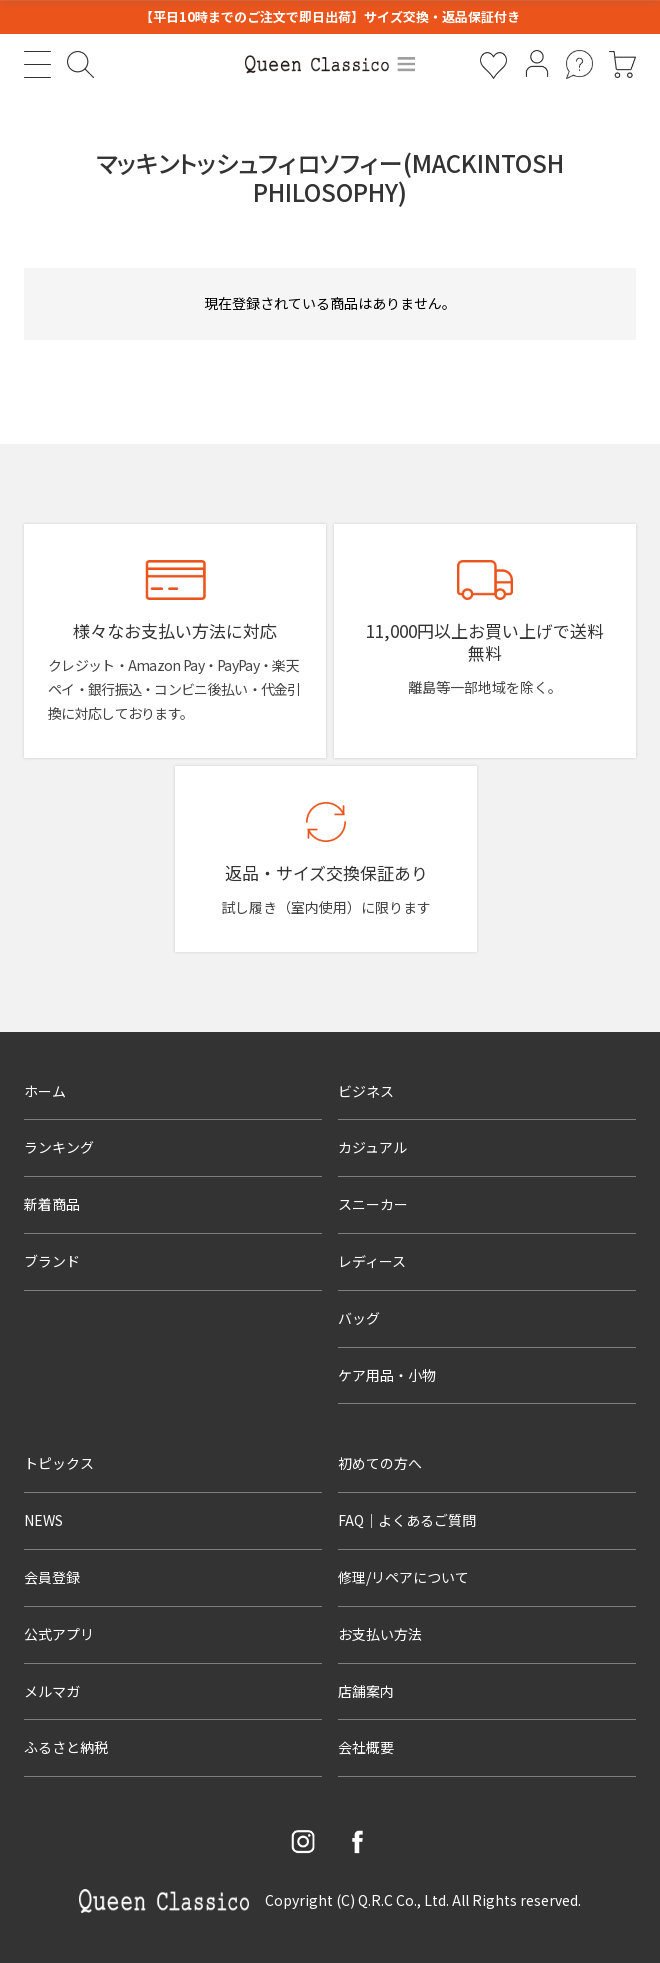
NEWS (43, 1520)
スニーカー (373, 1204)
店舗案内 (366, 1691)
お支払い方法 (380, 1634)
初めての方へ (380, 1463)
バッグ (359, 1318)
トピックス (59, 1463)
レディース (372, 1261)
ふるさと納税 (66, 1747)
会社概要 (366, 1747)
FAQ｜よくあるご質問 (407, 1520)
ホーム (45, 1091)
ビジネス (366, 1091)
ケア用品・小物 (387, 1375)
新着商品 (52, 1204)
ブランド (52, 1261)
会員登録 (52, 1577)
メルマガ (52, 1691)
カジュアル (372, 1147)
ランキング (59, 1147)
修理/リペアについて (403, 1577)
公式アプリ (59, 1634)
